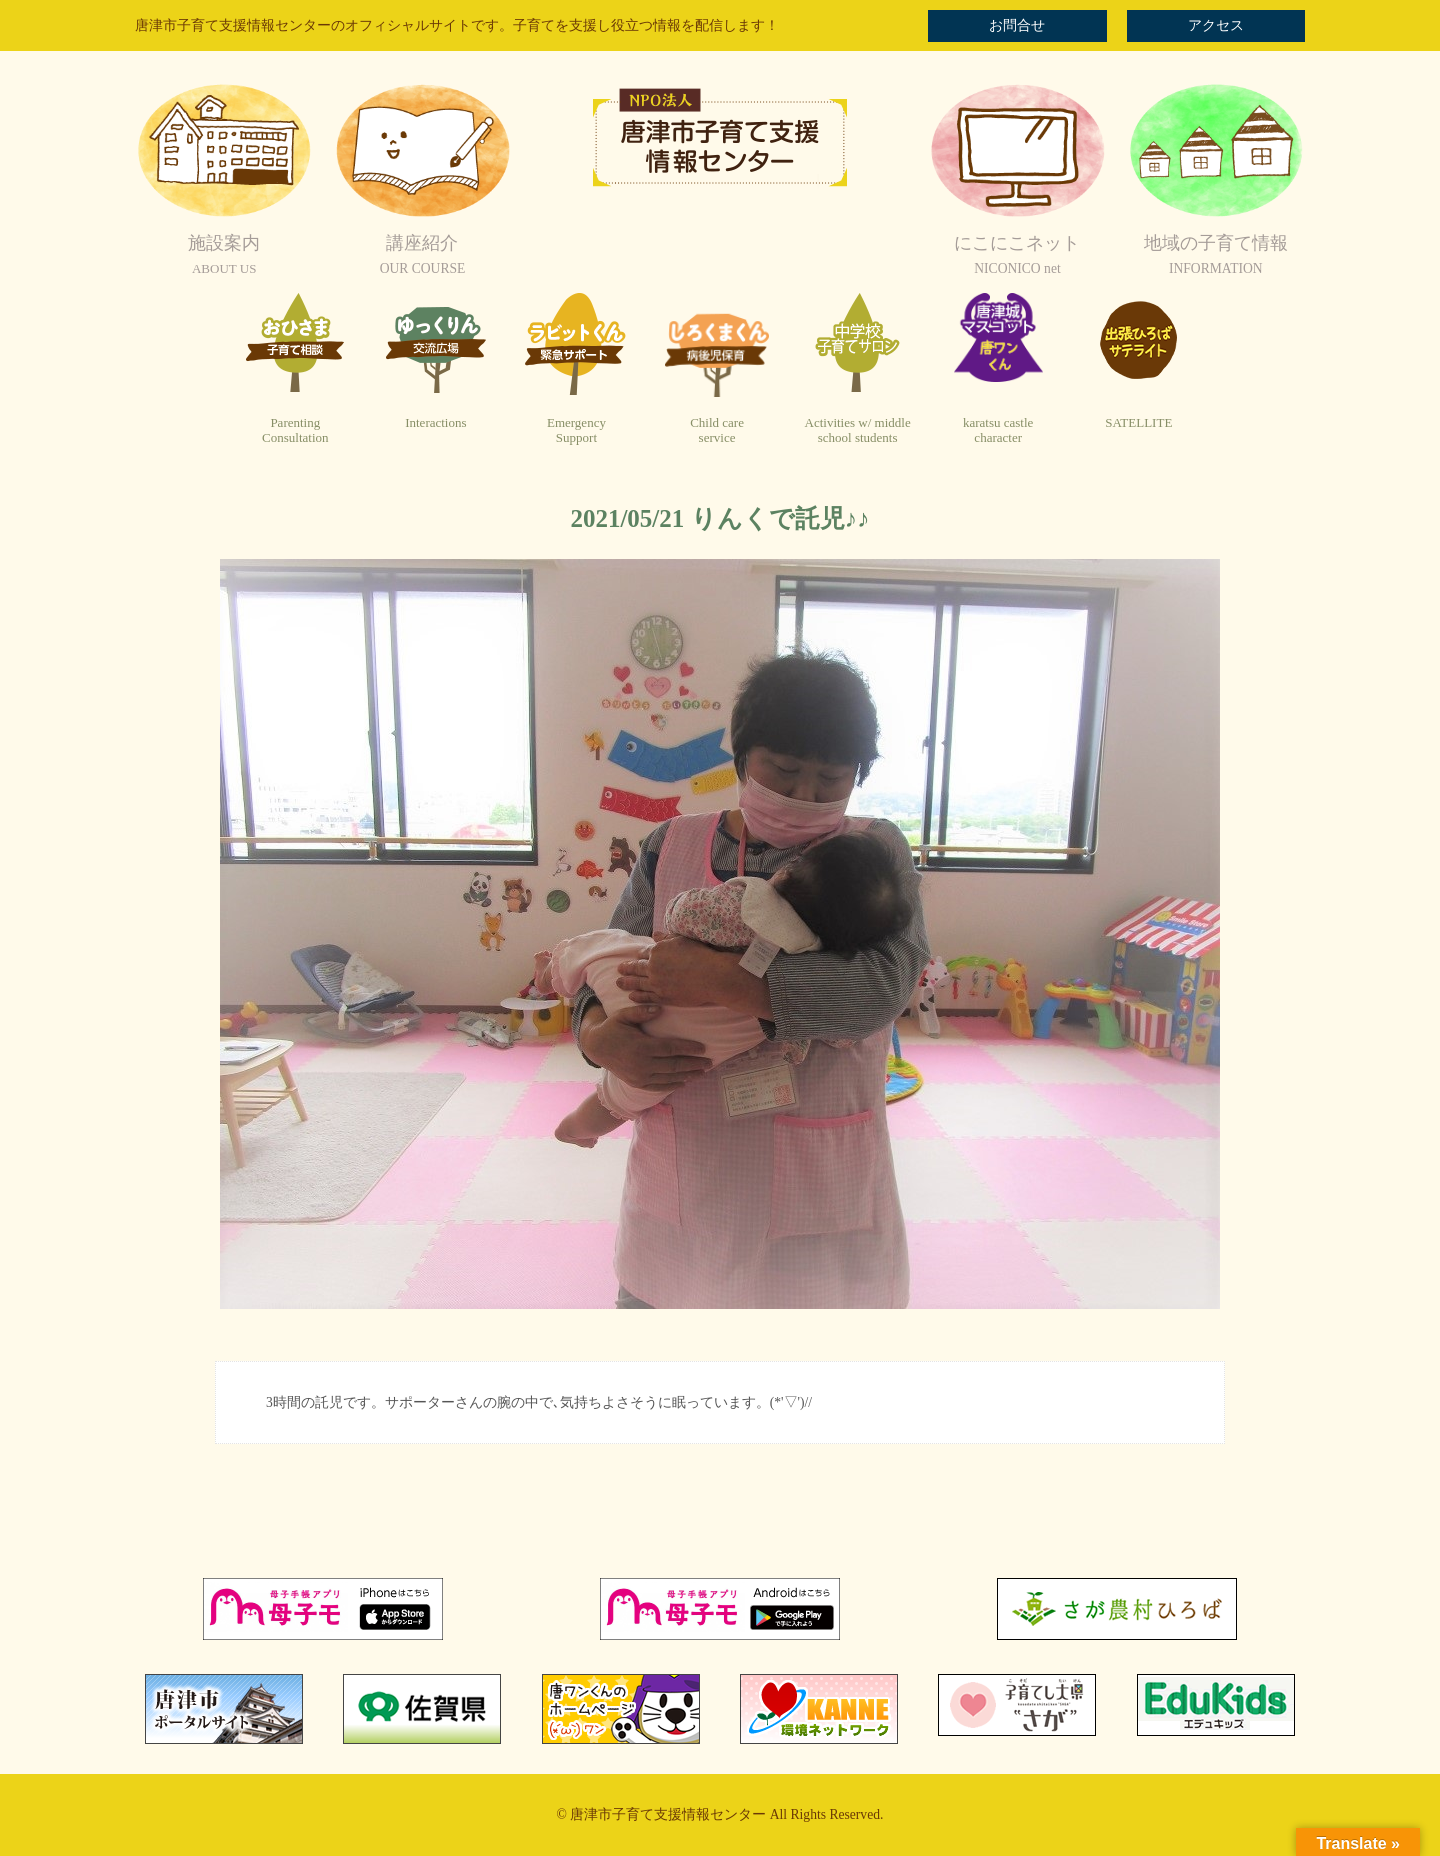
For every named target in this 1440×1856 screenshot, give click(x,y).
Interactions (435, 422)
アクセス (1216, 25)
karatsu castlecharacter (998, 430)
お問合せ (1017, 25)
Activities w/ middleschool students (858, 430)
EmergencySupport (576, 430)
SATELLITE (1138, 422)
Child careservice (717, 430)
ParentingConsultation (295, 430)
